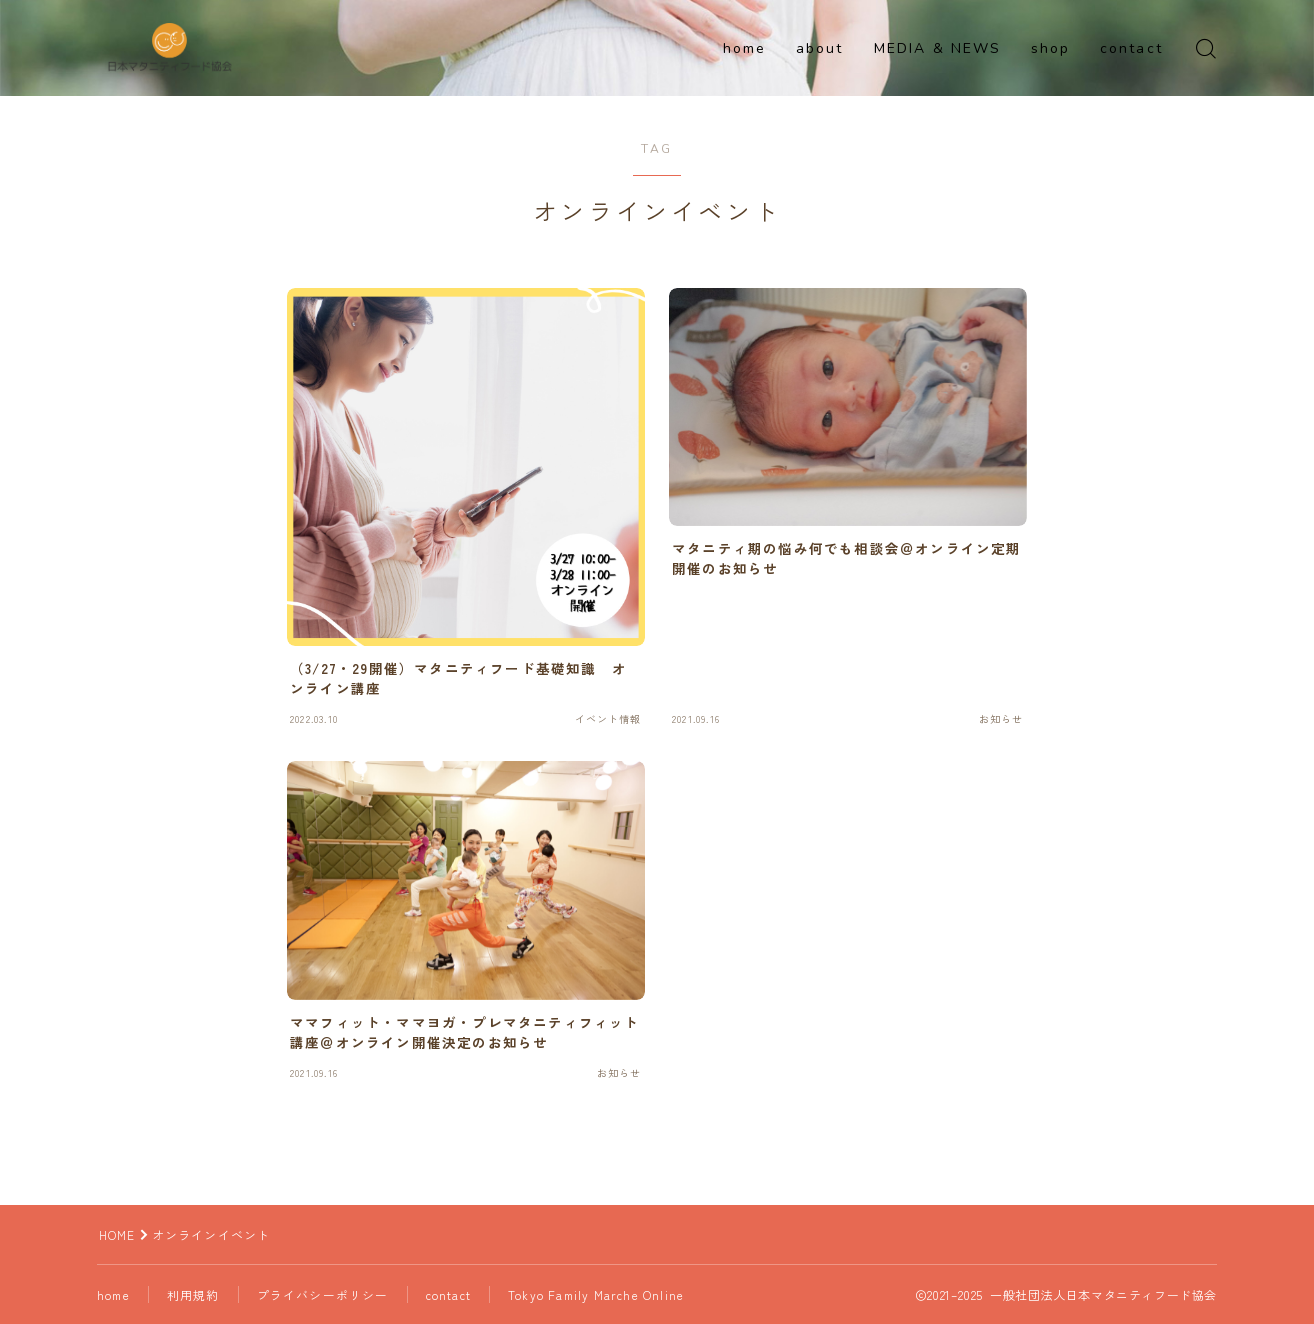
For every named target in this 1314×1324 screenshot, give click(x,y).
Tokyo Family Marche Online (599, 1294)
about (820, 48)
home (744, 48)
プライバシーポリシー (325, 1294)
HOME (117, 1234)
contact (1131, 48)
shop (1050, 48)
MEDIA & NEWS (937, 48)
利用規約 (195, 1294)
